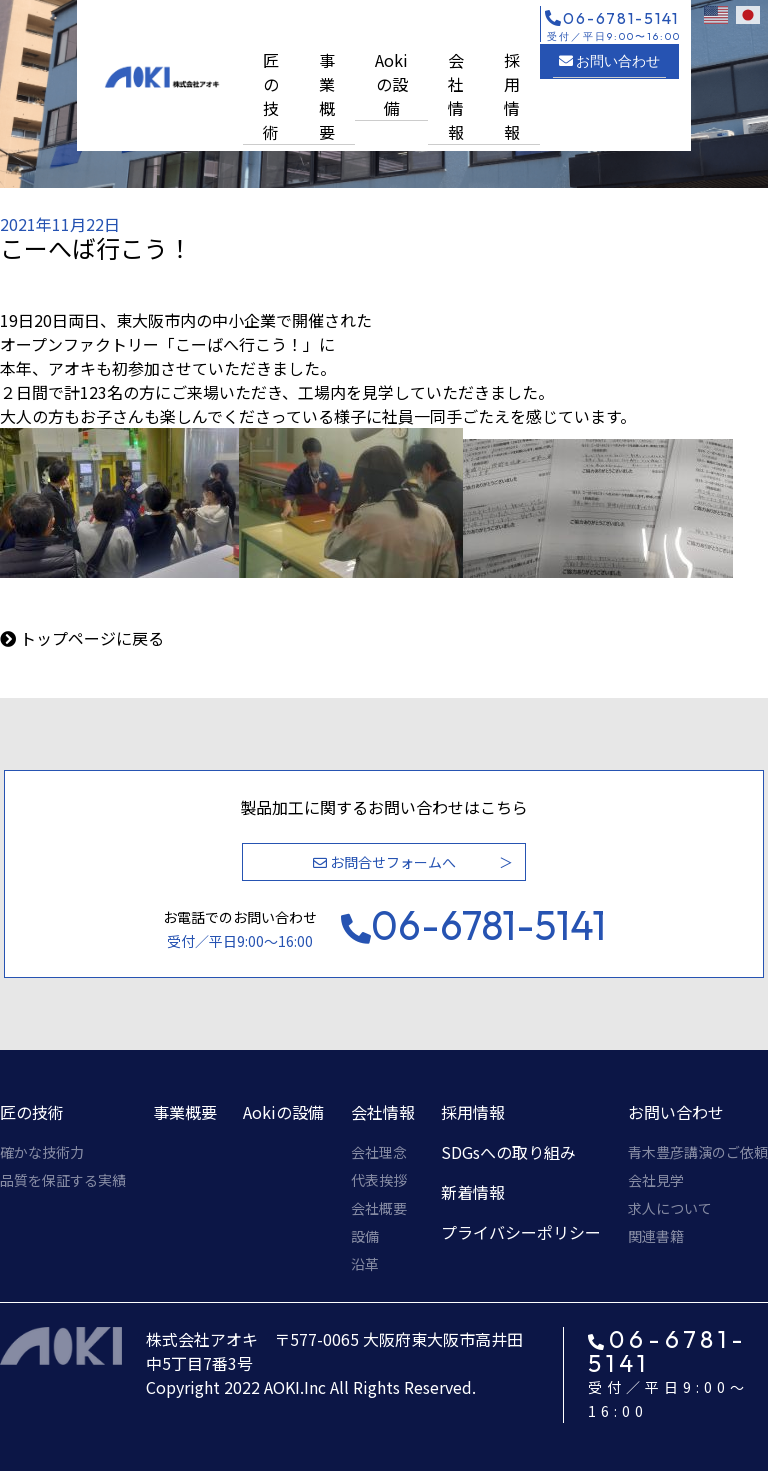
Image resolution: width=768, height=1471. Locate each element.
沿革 (365, 1264)
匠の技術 (271, 96)
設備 (365, 1236)
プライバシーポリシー (521, 1232)
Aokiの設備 (391, 84)
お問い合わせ (609, 61)
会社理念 (379, 1152)
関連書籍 (656, 1236)
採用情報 (512, 96)
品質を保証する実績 (63, 1180)
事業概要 (327, 96)
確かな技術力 (42, 1152)
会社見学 (656, 1180)
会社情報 (456, 96)
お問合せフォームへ (384, 862)
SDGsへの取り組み (508, 1152)
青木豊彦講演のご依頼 (698, 1152)
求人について (670, 1208)
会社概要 (379, 1208)
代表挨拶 (379, 1180)
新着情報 (473, 1192)
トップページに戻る (92, 638)
